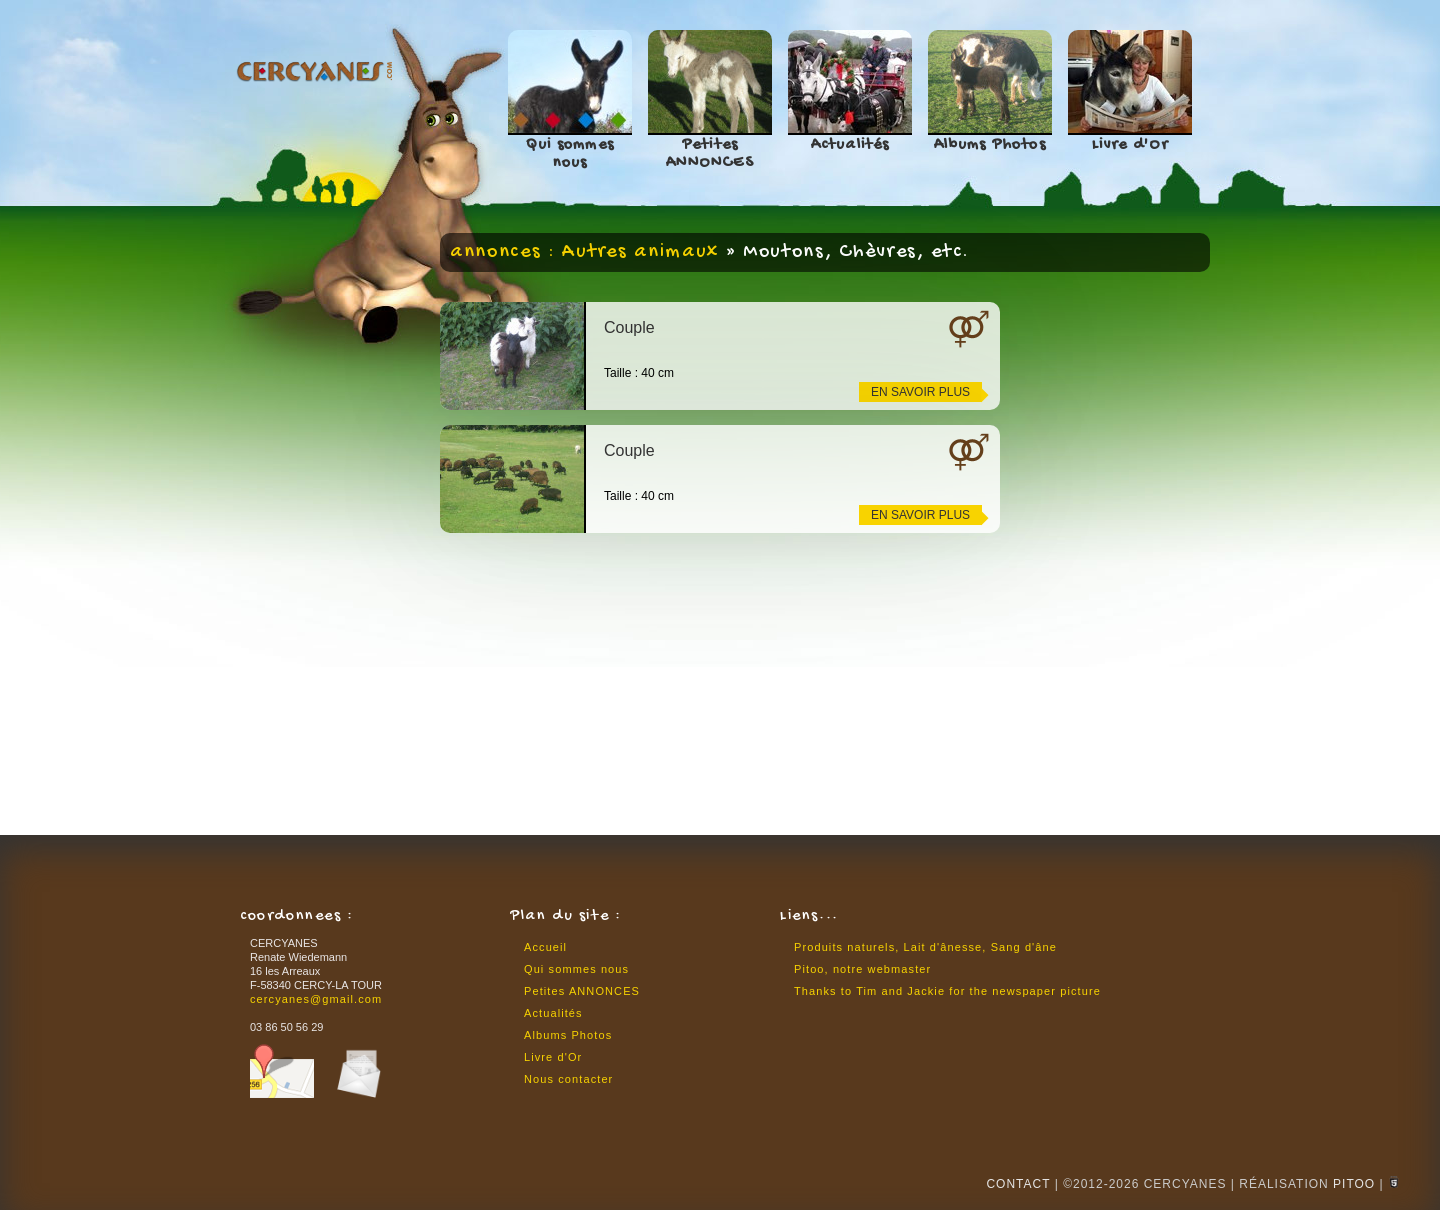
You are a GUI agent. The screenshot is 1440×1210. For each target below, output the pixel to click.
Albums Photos (990, 145)
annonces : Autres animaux (585, 252)
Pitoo (1354, 1184)
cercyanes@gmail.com (316, 999)
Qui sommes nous (570, 154)
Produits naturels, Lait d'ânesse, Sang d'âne (925, 947)
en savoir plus (920, 392)
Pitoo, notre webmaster (862, 969)
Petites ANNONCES (710, 154)
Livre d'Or (1130, 145)
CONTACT (1018, 1184)
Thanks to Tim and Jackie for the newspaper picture (947, 991)
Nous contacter (568, 1079)
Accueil (545, 947)
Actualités (850, 145)
